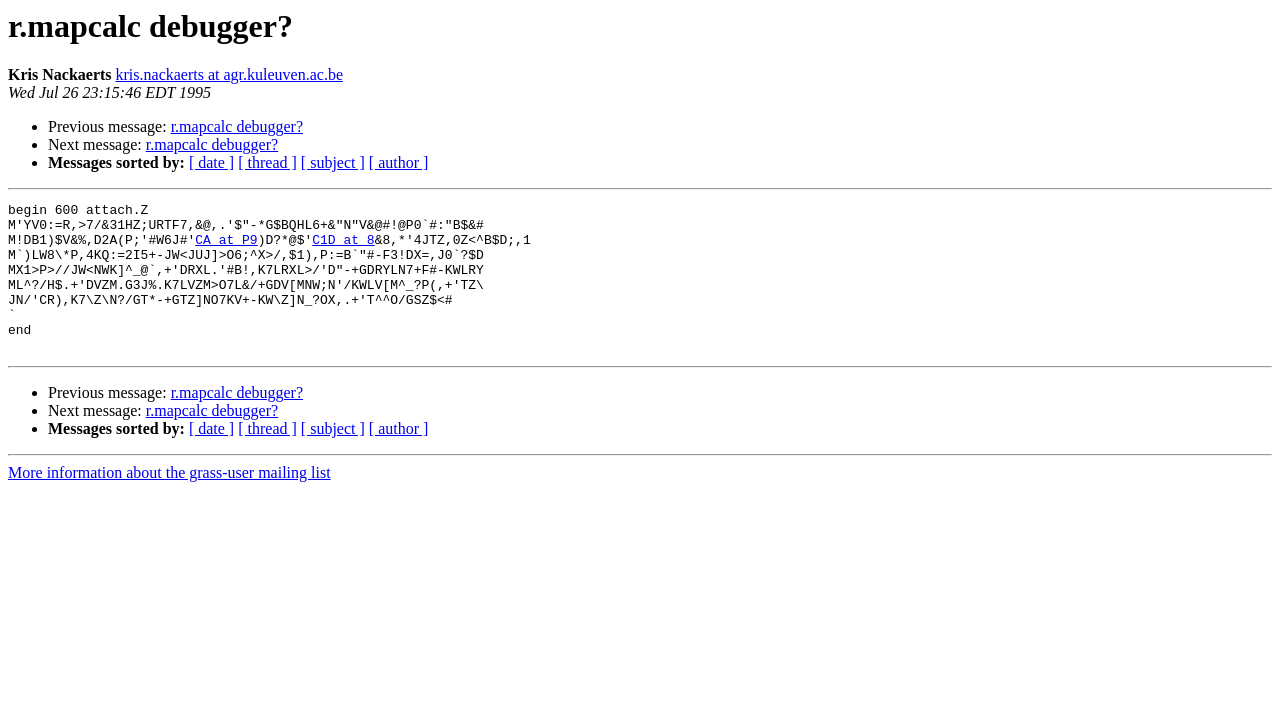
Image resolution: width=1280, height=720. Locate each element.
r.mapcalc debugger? (237, 126)
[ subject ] (333, 162)
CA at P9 (226, 248)
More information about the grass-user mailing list (169, 502)
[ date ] (211, 162)
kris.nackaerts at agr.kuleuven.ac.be (229, 74)
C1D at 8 (343, 248)
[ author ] (399, 162)
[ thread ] (267, 162)
